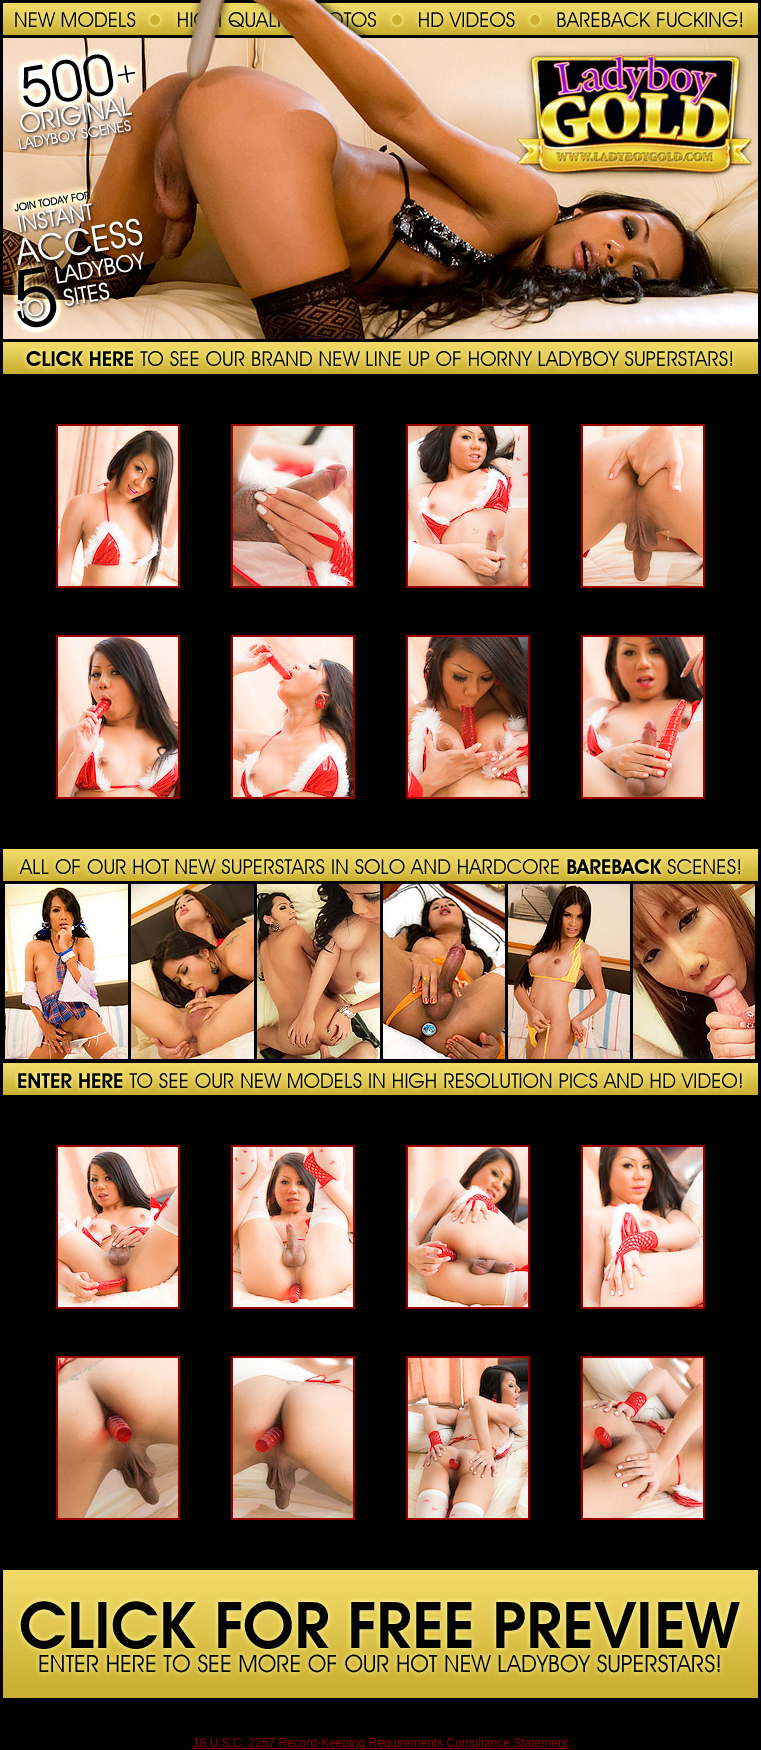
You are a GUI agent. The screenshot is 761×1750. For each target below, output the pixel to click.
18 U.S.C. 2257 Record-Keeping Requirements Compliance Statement (380, 1743)
